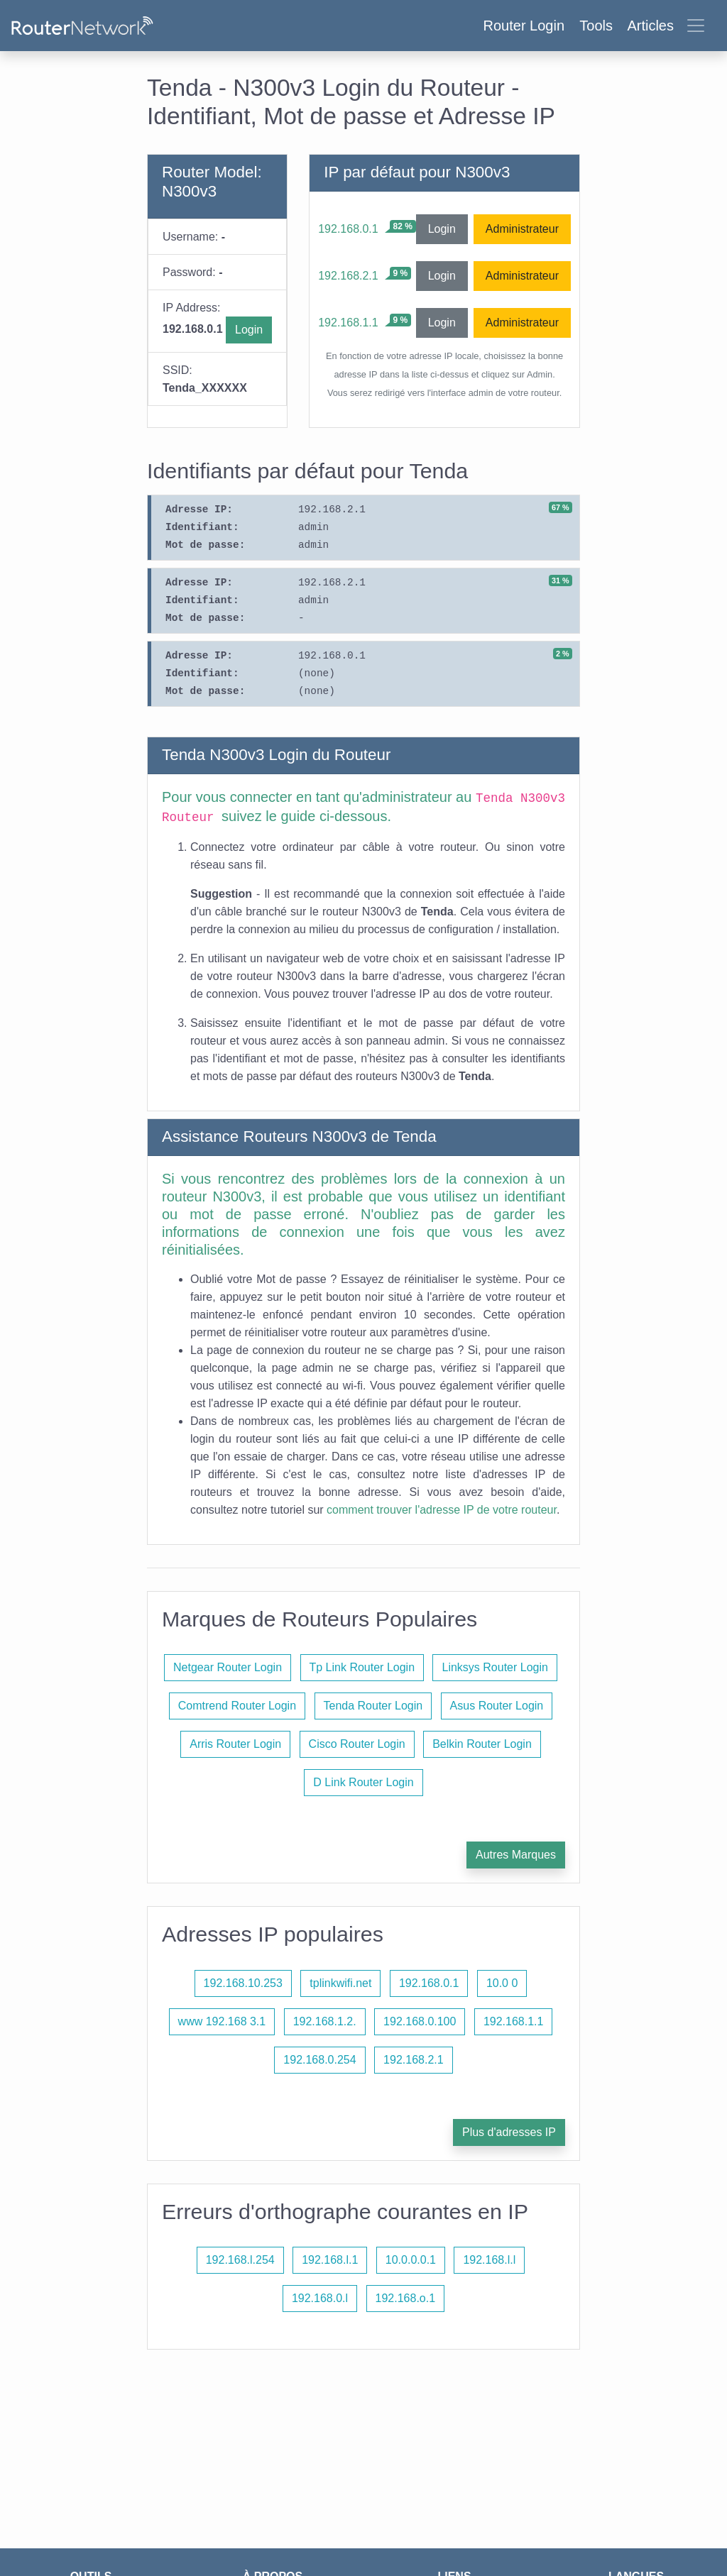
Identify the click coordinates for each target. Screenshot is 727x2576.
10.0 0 (502, 1983)
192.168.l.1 (330, 2260)
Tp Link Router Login (362, 1667)
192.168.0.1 (348, 229)
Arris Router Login (235, 1744)
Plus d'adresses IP (509, 2132)
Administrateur (522, 229)
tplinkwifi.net (340, 1983)
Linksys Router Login (494, 1667)
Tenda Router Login (373, 1706)
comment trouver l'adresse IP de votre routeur (442, 1510)
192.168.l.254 (240, 2260)
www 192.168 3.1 (222, 2021)
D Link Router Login (363, 1782)
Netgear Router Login (227, 1667)
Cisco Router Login (357, 1744)
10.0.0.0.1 (411, 2260)
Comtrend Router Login (237, 1706)
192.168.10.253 (243, 1983)
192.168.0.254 (319, 2060)
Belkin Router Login (482, 1744)
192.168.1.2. (324, 2021)
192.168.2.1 (348, 276)
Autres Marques (516, 1855)
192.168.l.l (489, 2260)
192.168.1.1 (348, 323)
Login (249, 330)
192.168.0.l (320, 2298)
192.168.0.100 (419, 2021)
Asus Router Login (497, 1706)
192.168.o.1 (406, 2298)
